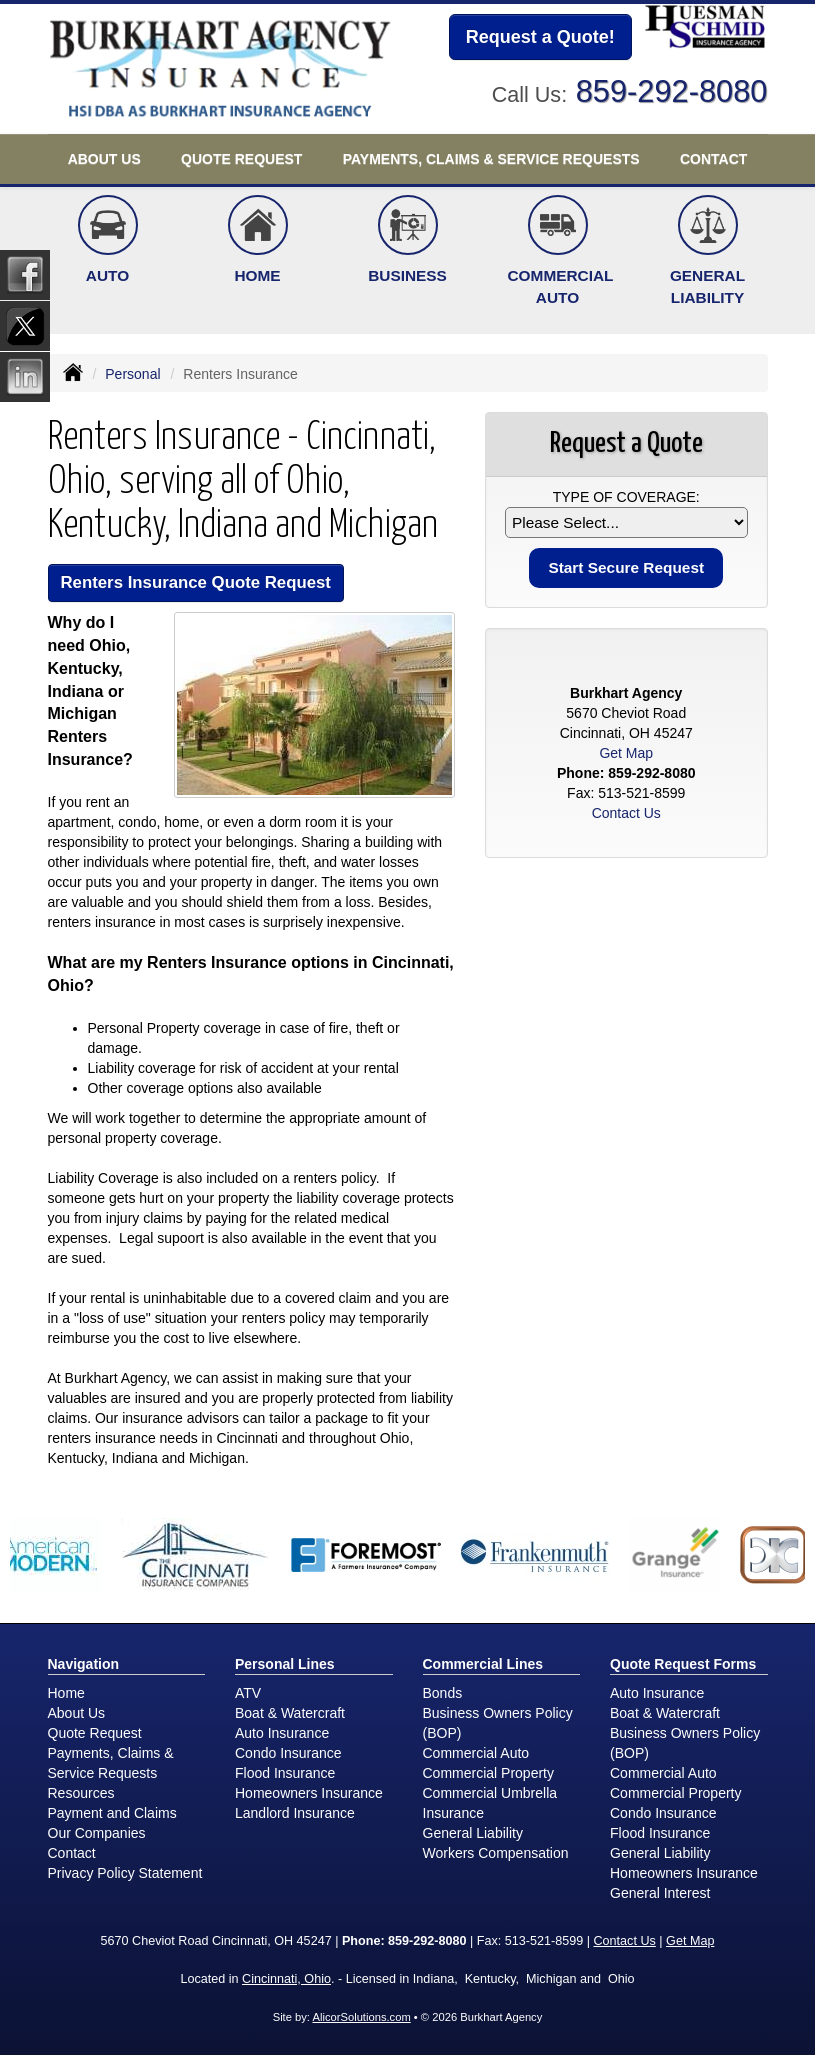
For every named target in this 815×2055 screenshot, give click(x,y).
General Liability (473, 1833)
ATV (248, 1693)
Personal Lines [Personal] (285, 1664)
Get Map (626, 753)
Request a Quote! (540, 37)
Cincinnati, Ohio (286, 1979)
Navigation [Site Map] (84, 1664)
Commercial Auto (476, 1753)
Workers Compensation (496, 1853)
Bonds (443, 1693)
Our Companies (97, 1833)
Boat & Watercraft (290, 1713)
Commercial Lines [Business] (483, 1664)
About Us (77, 1713)
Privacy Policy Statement (125, 1873)
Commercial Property (488, 1773)
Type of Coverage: (626, 497)
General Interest (660, 1893)
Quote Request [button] (241, 159)
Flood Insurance (285, 1773)
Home (66, 1693)
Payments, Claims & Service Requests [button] (491, 159)
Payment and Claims (112, 1813)
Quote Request (95, 1733)
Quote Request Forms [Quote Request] (683, 1664)
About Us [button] (104, 159)
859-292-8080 (672, 91)
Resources (81, 1793)
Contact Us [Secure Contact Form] (626, 813)
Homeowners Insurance (309, 1793)
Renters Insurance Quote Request (196, 582)
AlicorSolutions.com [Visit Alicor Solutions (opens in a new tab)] (361, 2017)
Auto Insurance (282, 1733)
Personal (132, 374)
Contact (713, 159)
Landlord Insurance (295, 1813)
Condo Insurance (288, 1753)
